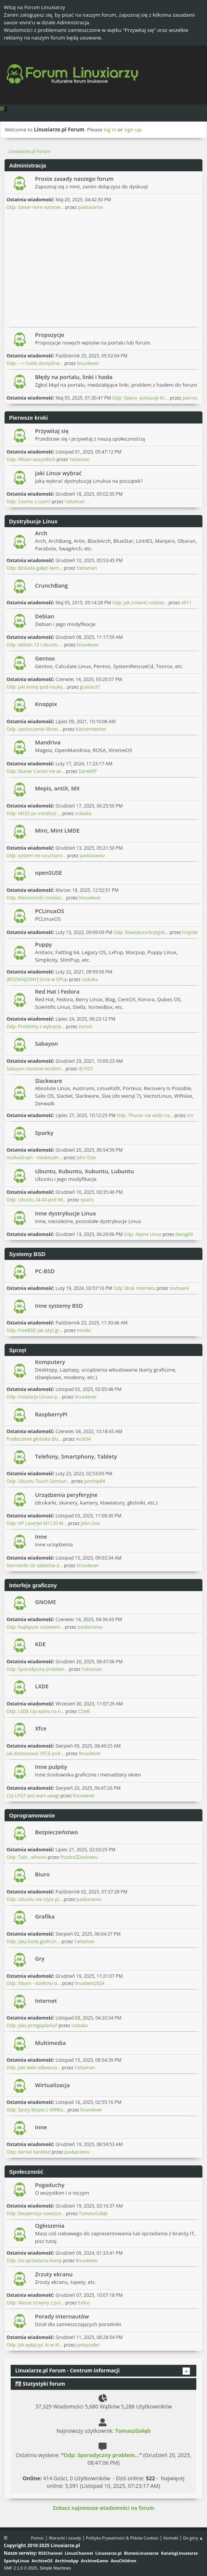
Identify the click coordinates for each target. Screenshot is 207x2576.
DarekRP (88, 771)
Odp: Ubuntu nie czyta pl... (34, 1899)
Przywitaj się (51, 431)
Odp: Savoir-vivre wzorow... (35, 207)
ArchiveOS (42, 2560)
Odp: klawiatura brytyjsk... (140, 932)
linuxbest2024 (89, 1983)
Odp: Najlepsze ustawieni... (35, 1627)
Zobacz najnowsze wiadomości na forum (103, 2508)
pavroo (190, 398)
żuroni (85, 1026)
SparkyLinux (16, 2560)
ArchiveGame (94, 2560)
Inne (41, 1536)
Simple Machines (55, 2568)
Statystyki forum (40, 2383)
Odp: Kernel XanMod (28, 2152)
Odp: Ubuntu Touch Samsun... (38, 1481)
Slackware (48, 1080)
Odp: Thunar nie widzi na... (144, 1115)
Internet (46, 2000)
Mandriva (48, 742)
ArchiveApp (67, 2560)
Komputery (50, 1361)
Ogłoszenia (49, 2225)
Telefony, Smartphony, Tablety (76, 1456)
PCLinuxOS (49, 911)
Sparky (44, 1132)
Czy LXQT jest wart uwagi (32, 1795)
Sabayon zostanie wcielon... (35, 1068)
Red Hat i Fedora (57, 991)
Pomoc (37, 2538)
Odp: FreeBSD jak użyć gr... (34, 1330)
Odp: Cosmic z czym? (28, 501)
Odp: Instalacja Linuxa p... (33, 1397)
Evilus (84, 2302)
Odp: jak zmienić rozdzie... (139, 602)
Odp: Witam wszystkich (31, 459)
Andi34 (83, 1439)
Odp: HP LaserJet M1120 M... (36, 1523)
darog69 (184, 1234)
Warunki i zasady (65, 2538)
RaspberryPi (51, 1414)
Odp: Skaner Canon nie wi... (35, 771)
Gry (40, 1958)
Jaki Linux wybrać (58, 473)
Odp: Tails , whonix (26, 1857)
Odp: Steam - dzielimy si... (33, 1983)
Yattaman (79, 459)
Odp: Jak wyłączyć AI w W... (34, 2345)
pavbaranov (90, 207)
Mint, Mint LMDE (57, 830)
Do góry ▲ (193, 2538)
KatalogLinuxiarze (179, 2553)
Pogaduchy (49, 2185)
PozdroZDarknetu (79, 1857)
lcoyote (189, 932)
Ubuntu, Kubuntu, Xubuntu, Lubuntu (84, 1171)
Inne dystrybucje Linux (65, 1213)
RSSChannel (50, 2553)
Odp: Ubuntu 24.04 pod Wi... (36, 1199)
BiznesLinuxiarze (141, 2553)
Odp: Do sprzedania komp (34, 2260)
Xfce (40, 1728)
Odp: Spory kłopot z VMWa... (36, 2110)
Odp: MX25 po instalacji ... (33, 813)
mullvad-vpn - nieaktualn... (34, 1157)
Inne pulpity (51, 1766)
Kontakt (170, 2538)
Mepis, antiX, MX (57, 788)
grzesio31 (90, 687)
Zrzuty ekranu (54, 2274)
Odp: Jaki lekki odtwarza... (33, 2067)
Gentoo (45, 658)
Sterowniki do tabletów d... (34, 1565)
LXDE (42, 1686)
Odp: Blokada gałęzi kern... (34, 568)
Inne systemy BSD (59, 1305)
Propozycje (49, 334)
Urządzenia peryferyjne (66, 1494)
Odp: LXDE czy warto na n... (35, 1711)
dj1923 (85, 1068)
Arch (41, 533)
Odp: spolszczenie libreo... (34, 729)
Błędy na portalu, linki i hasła (74, 377)
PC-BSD (44, 1271)
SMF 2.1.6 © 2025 (20, 2568)
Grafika (45, 1916)
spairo (87, 1199)
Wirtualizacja (52, 2085)
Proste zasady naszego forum (74, 178)
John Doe (86, 1157)
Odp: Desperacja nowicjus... (35, 2213)
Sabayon (46, 1043)
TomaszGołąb (93, 2213)
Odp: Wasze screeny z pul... (35, 2302)
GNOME (45, 1602)
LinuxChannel (79, 2553)
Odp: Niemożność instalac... (35, 897)
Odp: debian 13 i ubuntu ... (34, 645)
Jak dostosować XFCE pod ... (35, 1753)
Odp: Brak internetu (135, 1288)
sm (190, 1115)
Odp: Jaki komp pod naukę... (36, 687)
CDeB (84, 1711)
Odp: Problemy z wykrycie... (35, 1026)
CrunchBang (51, 585)
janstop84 (94, 1481)
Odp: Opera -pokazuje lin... (140, 398)
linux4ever (88, 363)
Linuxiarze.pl (109, 2553)
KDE (40, 1644)
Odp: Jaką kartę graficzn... (33, 1941)
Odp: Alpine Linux (142, 1234)
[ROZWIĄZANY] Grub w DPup (37, 979)
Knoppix (46, 704)
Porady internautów (62, 2316)
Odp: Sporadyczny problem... (37, 1669)
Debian (44, 616)
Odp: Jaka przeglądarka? (31, 2025)
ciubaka (83, 813)
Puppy (43, 944)
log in (110, 129)
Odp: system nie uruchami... (36, 855)
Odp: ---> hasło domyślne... (34, 363)
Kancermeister (90, 729)
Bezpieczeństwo (56, 1832)
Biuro (42, 1874)
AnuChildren (123, 2560)
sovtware (179, 1288)
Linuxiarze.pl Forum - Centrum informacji (67, 2370)
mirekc (84, 1330)
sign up (132, 129)
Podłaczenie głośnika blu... (34, 1439)
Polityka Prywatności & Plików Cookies (122, 2538)
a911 (186, 602)
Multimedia (50, 2043)
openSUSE (48, 872)
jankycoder (88, 2345)
